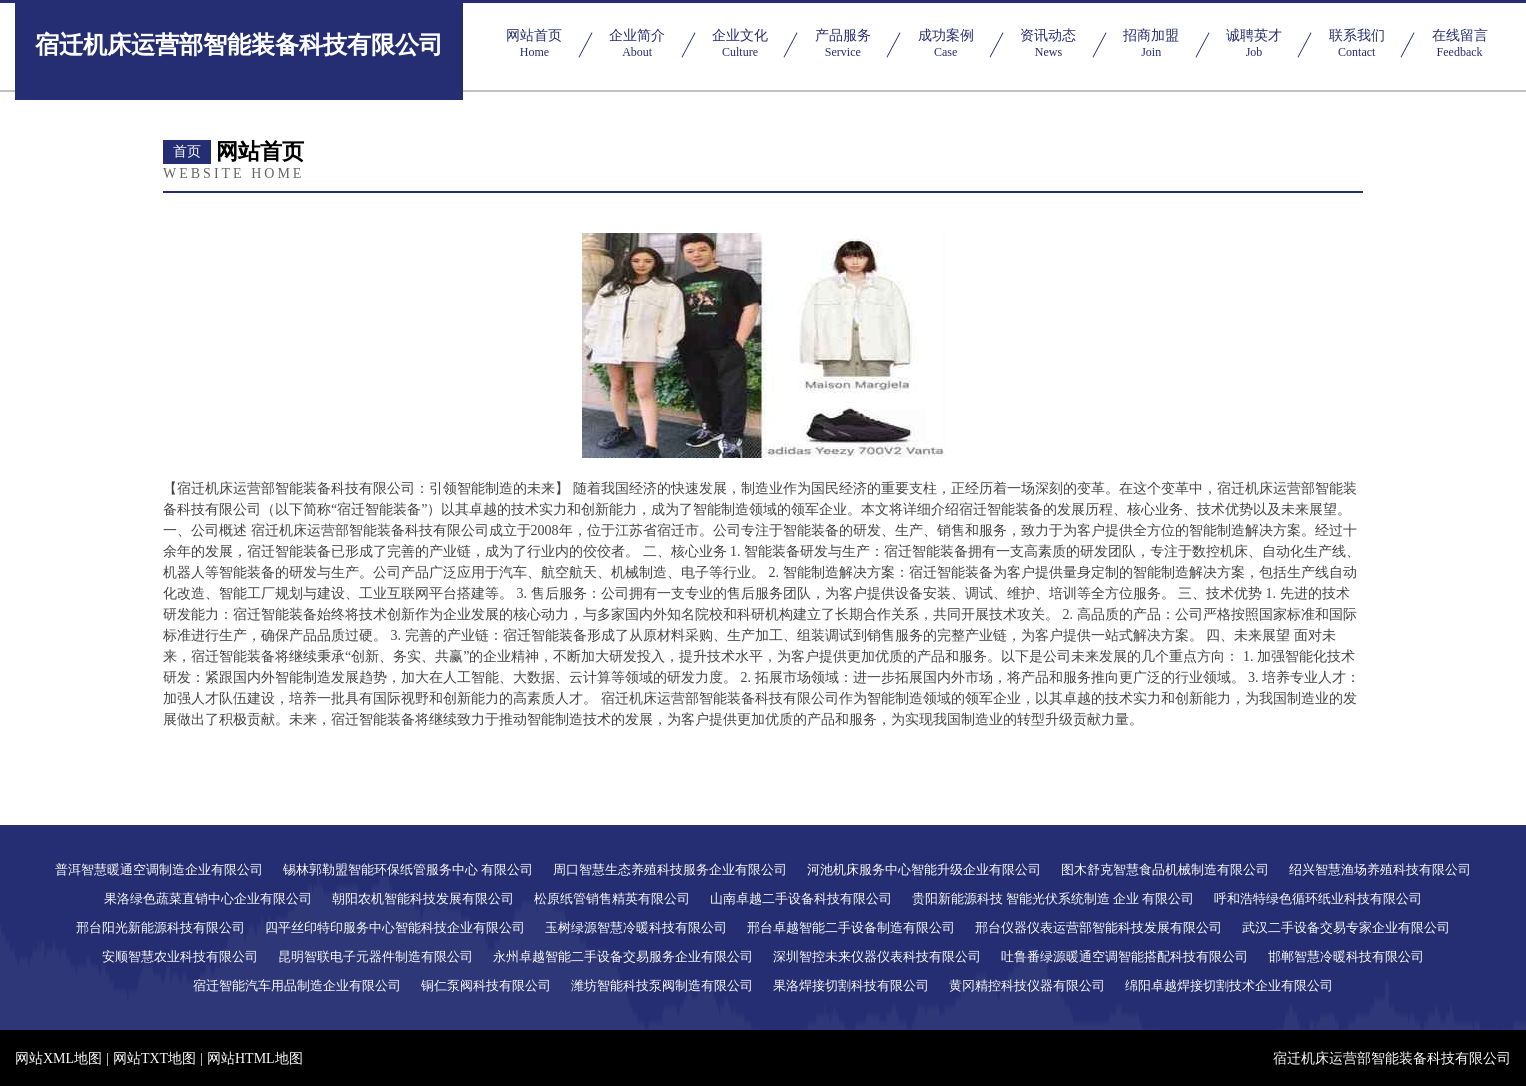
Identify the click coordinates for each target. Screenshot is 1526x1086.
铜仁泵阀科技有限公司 (486, 985)
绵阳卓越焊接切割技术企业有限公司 (1229, 985)
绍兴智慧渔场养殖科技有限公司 (1380, 869)
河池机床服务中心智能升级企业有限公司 (924, 869)
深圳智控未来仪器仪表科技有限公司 (877, 956)
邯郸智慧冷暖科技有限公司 (1346, 956)
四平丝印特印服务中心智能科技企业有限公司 (395, 927)
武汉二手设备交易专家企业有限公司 (1346, 927)
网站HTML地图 (255, 1058)
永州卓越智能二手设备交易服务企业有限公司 (623, 956)
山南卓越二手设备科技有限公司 (801, 898)
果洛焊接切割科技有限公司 (851, 985)
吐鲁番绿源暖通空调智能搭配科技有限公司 (1124, 956)
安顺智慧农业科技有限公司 (180, 956)
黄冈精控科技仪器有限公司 (1027, 985)
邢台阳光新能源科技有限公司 (160, 927)
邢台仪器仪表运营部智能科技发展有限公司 (1098, 927)
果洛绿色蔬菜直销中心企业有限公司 (208, 898)
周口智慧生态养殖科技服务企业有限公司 (670, 869)
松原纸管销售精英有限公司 (612, 898)
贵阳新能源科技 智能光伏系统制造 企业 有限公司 (1053, 898)
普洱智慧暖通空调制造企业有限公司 (159, 869)
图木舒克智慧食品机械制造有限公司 (1165, 869)
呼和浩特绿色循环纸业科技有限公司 (1318, 898)
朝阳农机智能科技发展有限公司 (423, 898)
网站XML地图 (58, 1058)
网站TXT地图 (154, 1058)
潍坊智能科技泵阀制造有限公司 (662, 985)
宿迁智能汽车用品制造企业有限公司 (297, 985)
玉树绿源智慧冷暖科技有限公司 (636, 927)
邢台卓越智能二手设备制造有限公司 (851, 927)
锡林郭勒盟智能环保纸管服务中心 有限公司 (408, 869)
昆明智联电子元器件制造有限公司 (375, 956)
